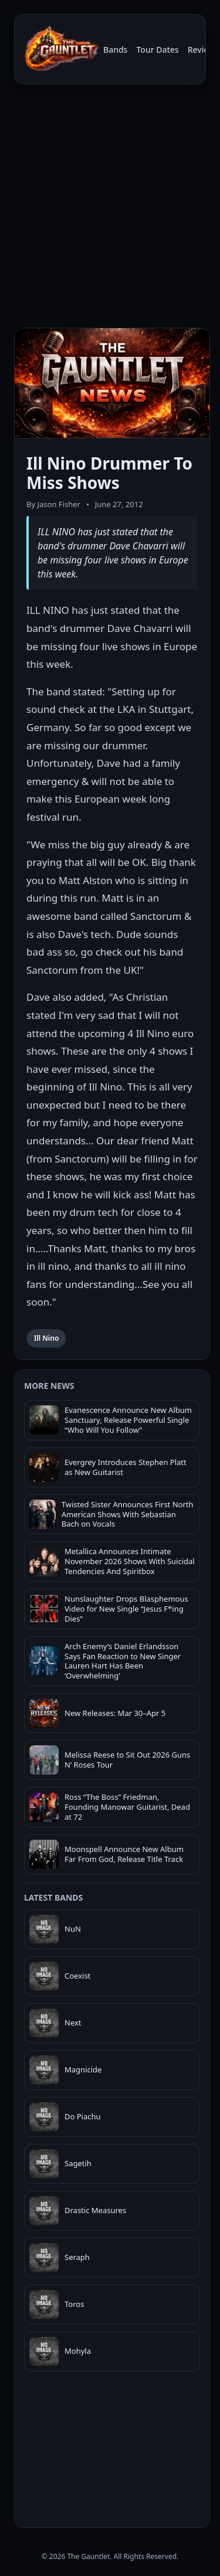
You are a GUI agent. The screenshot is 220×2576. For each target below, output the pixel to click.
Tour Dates (157, 49)
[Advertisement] (110, 208)
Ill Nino (46, 1338)
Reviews (203, 49)
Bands (115, 49)
